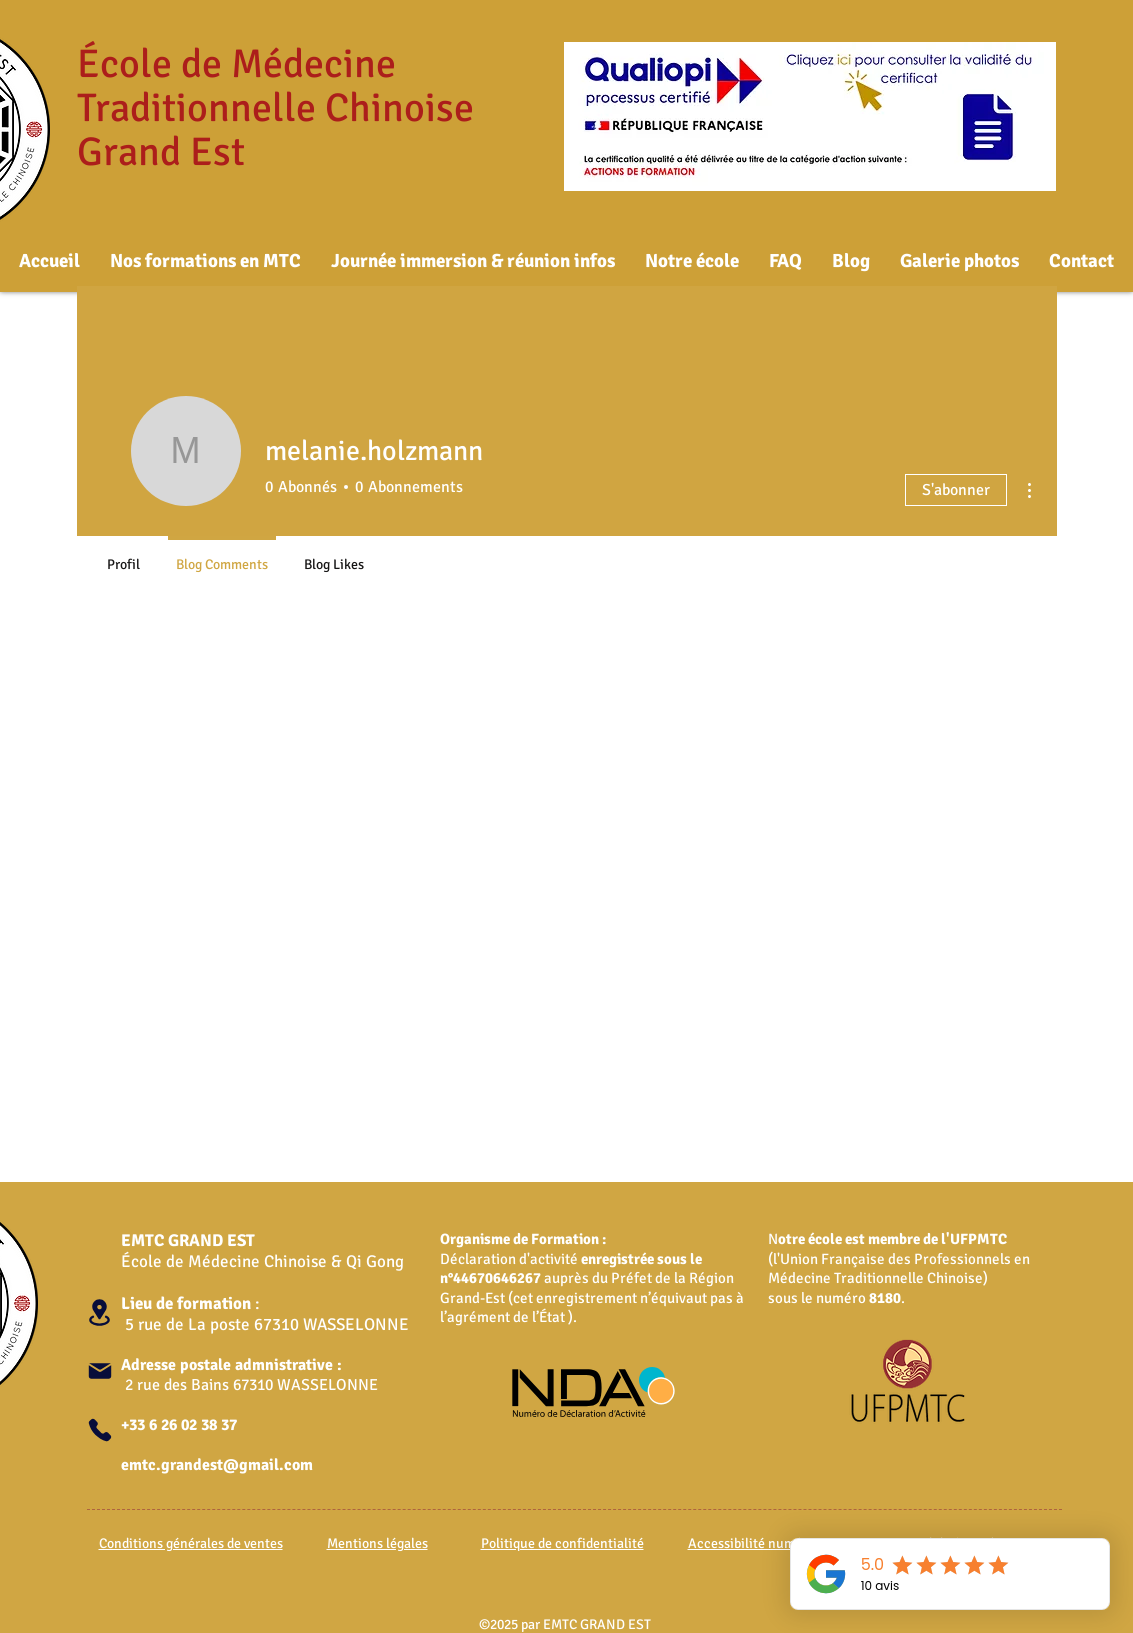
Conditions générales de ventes (191, 1543)
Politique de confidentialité (562, 1543)
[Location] (100, 1312)
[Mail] (100, 1371)
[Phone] (100, 1430)
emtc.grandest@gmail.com (217, 1465)
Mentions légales (377, 1543)
